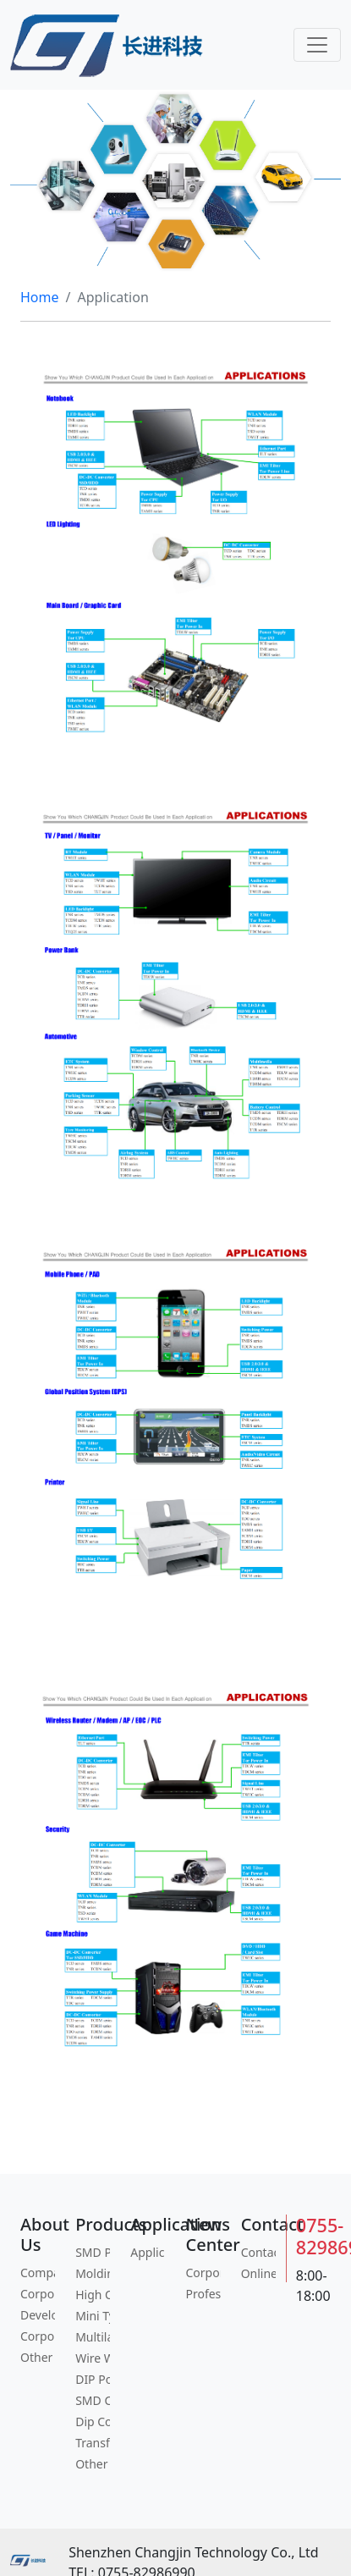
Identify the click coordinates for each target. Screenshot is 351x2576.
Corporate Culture (37, 2294)
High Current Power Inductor (92, 2294)
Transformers (92, 2443)
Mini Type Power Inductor (92, 2316)
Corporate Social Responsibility (37, 2336)
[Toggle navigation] (317, 45)
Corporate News (202, 2272)
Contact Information (258, 2252)
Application (147, 2252)
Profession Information (202, 2294)
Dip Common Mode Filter (92, 2421)
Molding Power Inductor (92, 2273)
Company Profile (37, 2272)
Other (36, 2357)
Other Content (92, 2464)
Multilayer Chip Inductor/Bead (92, 2337)
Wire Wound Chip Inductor (92, 2358)
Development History (37, 2315)
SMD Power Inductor (92, 2252)
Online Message (258, 2273)
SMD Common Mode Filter (92, 2400)
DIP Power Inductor (92, 2379)
